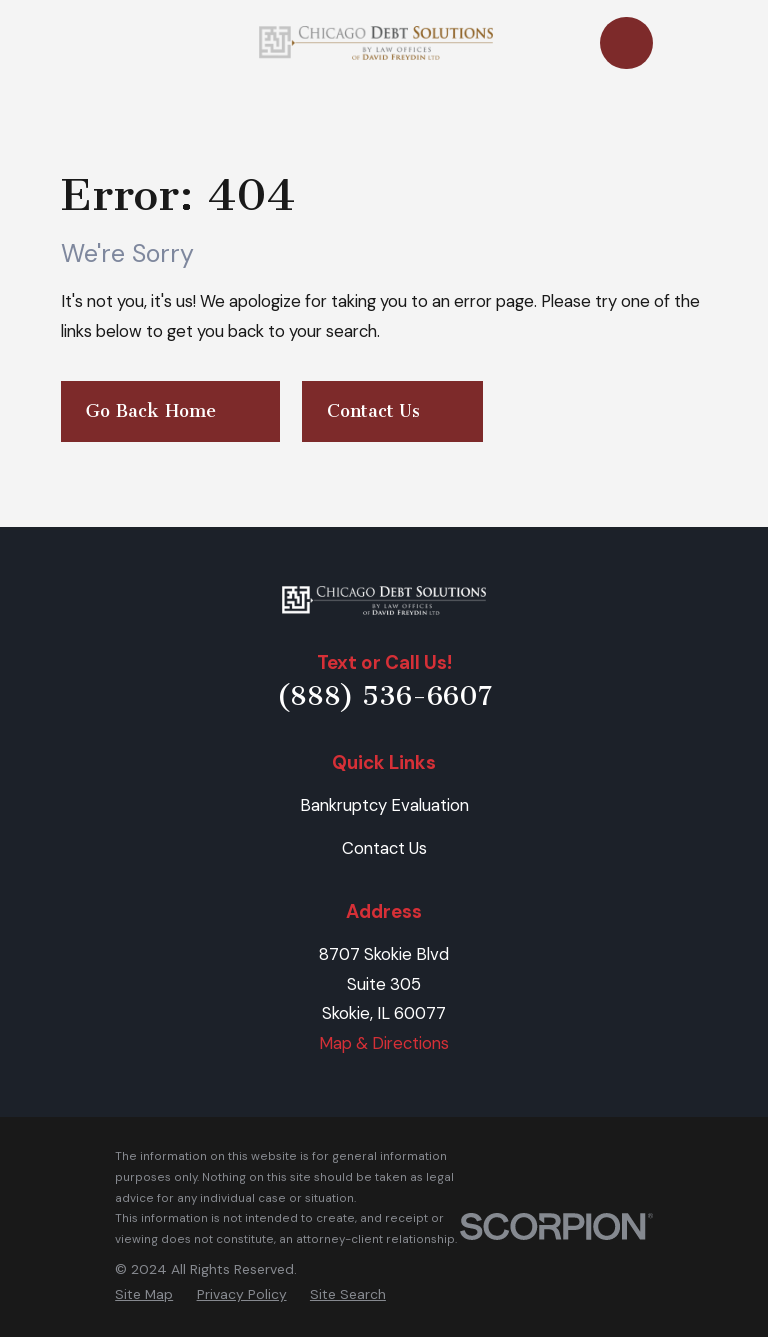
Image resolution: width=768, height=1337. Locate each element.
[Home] (383, 600)
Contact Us (392, 411)
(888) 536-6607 (384, 696)
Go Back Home (170, 411)
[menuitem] (144, 1294)
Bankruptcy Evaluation (384, 805)
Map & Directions (384, 1043)
